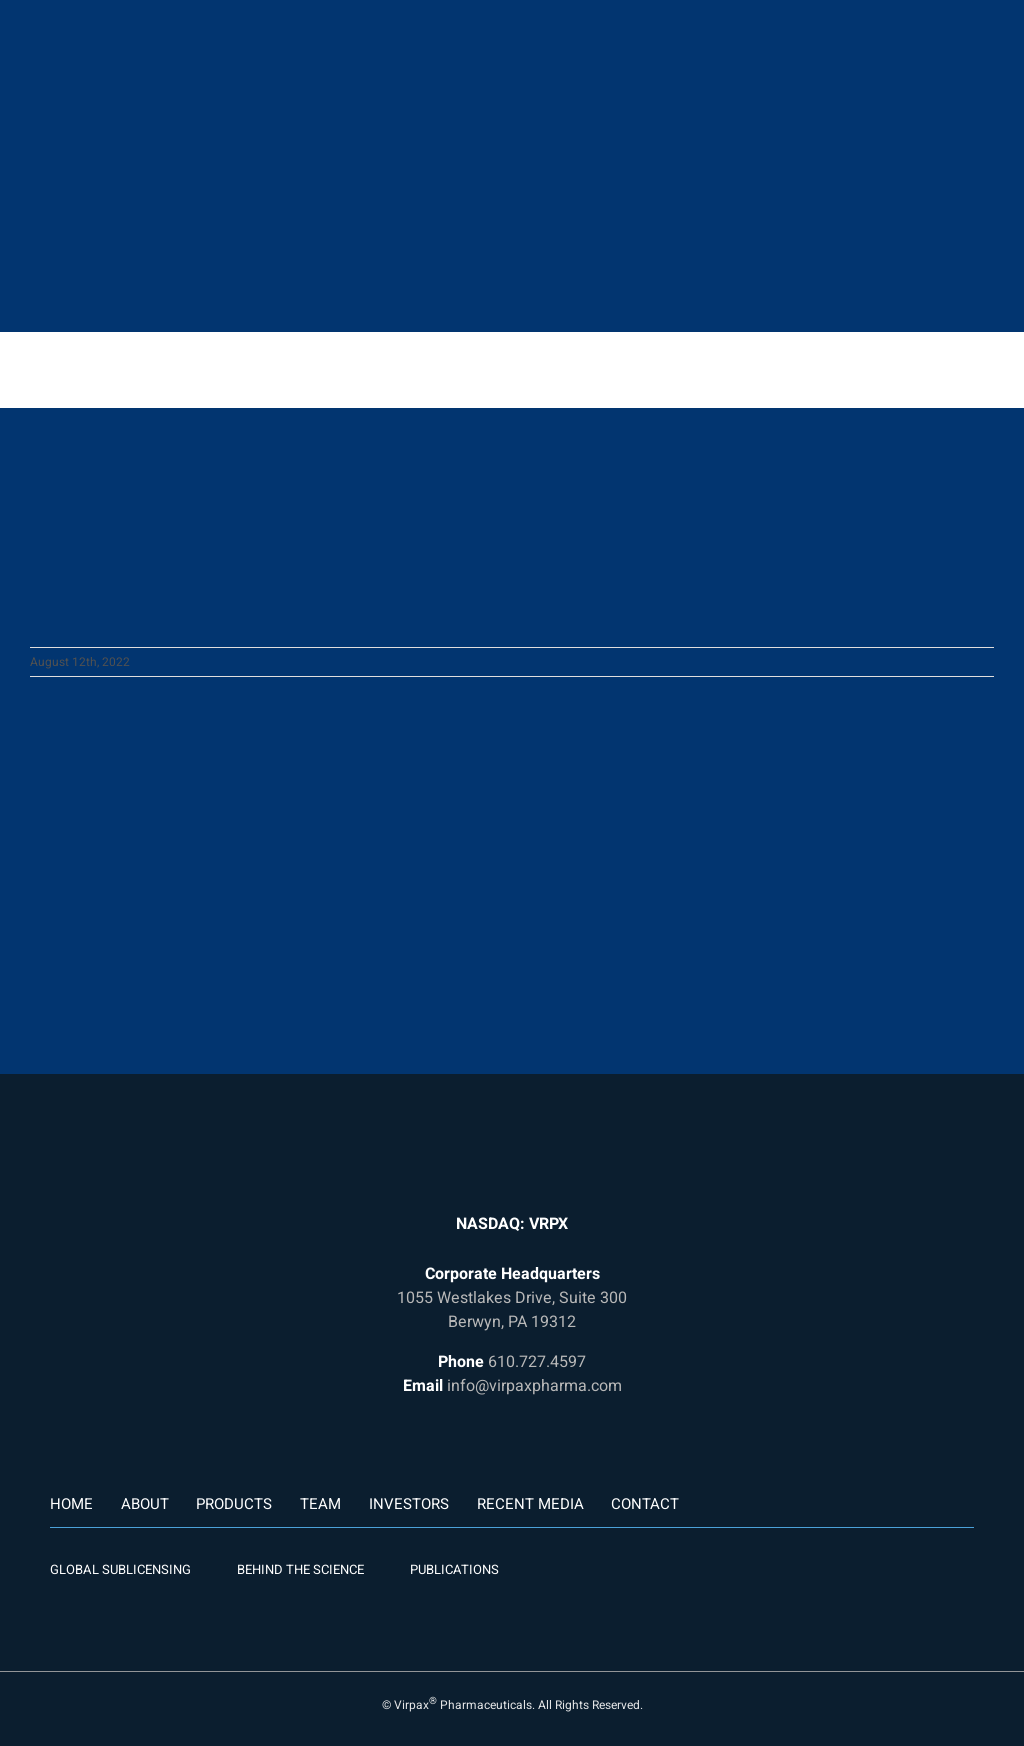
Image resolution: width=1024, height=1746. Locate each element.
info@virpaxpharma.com (534, 1386)
